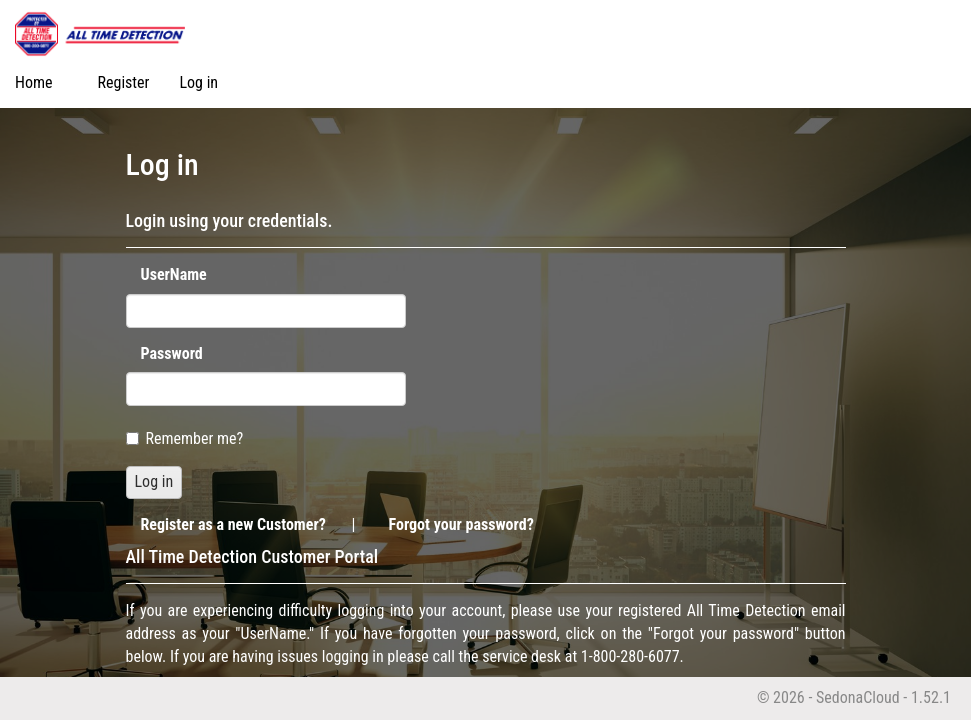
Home (34, 82)
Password (172, 353)
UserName (174, 274)
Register (124, 82)
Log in (198, 82)
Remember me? (185, 438)
